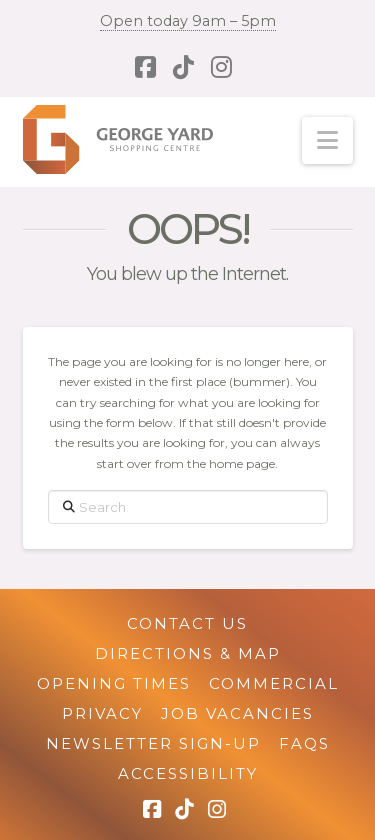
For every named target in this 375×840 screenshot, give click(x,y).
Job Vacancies (237, 713)
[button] (327, 140)
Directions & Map (188, 653)
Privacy (102, 713)
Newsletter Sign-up (153, 743)
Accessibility (188, 773)
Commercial (274, 683)
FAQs (304, 743)
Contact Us (187, 623)
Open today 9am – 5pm (188, 21)
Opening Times (114, 683)
